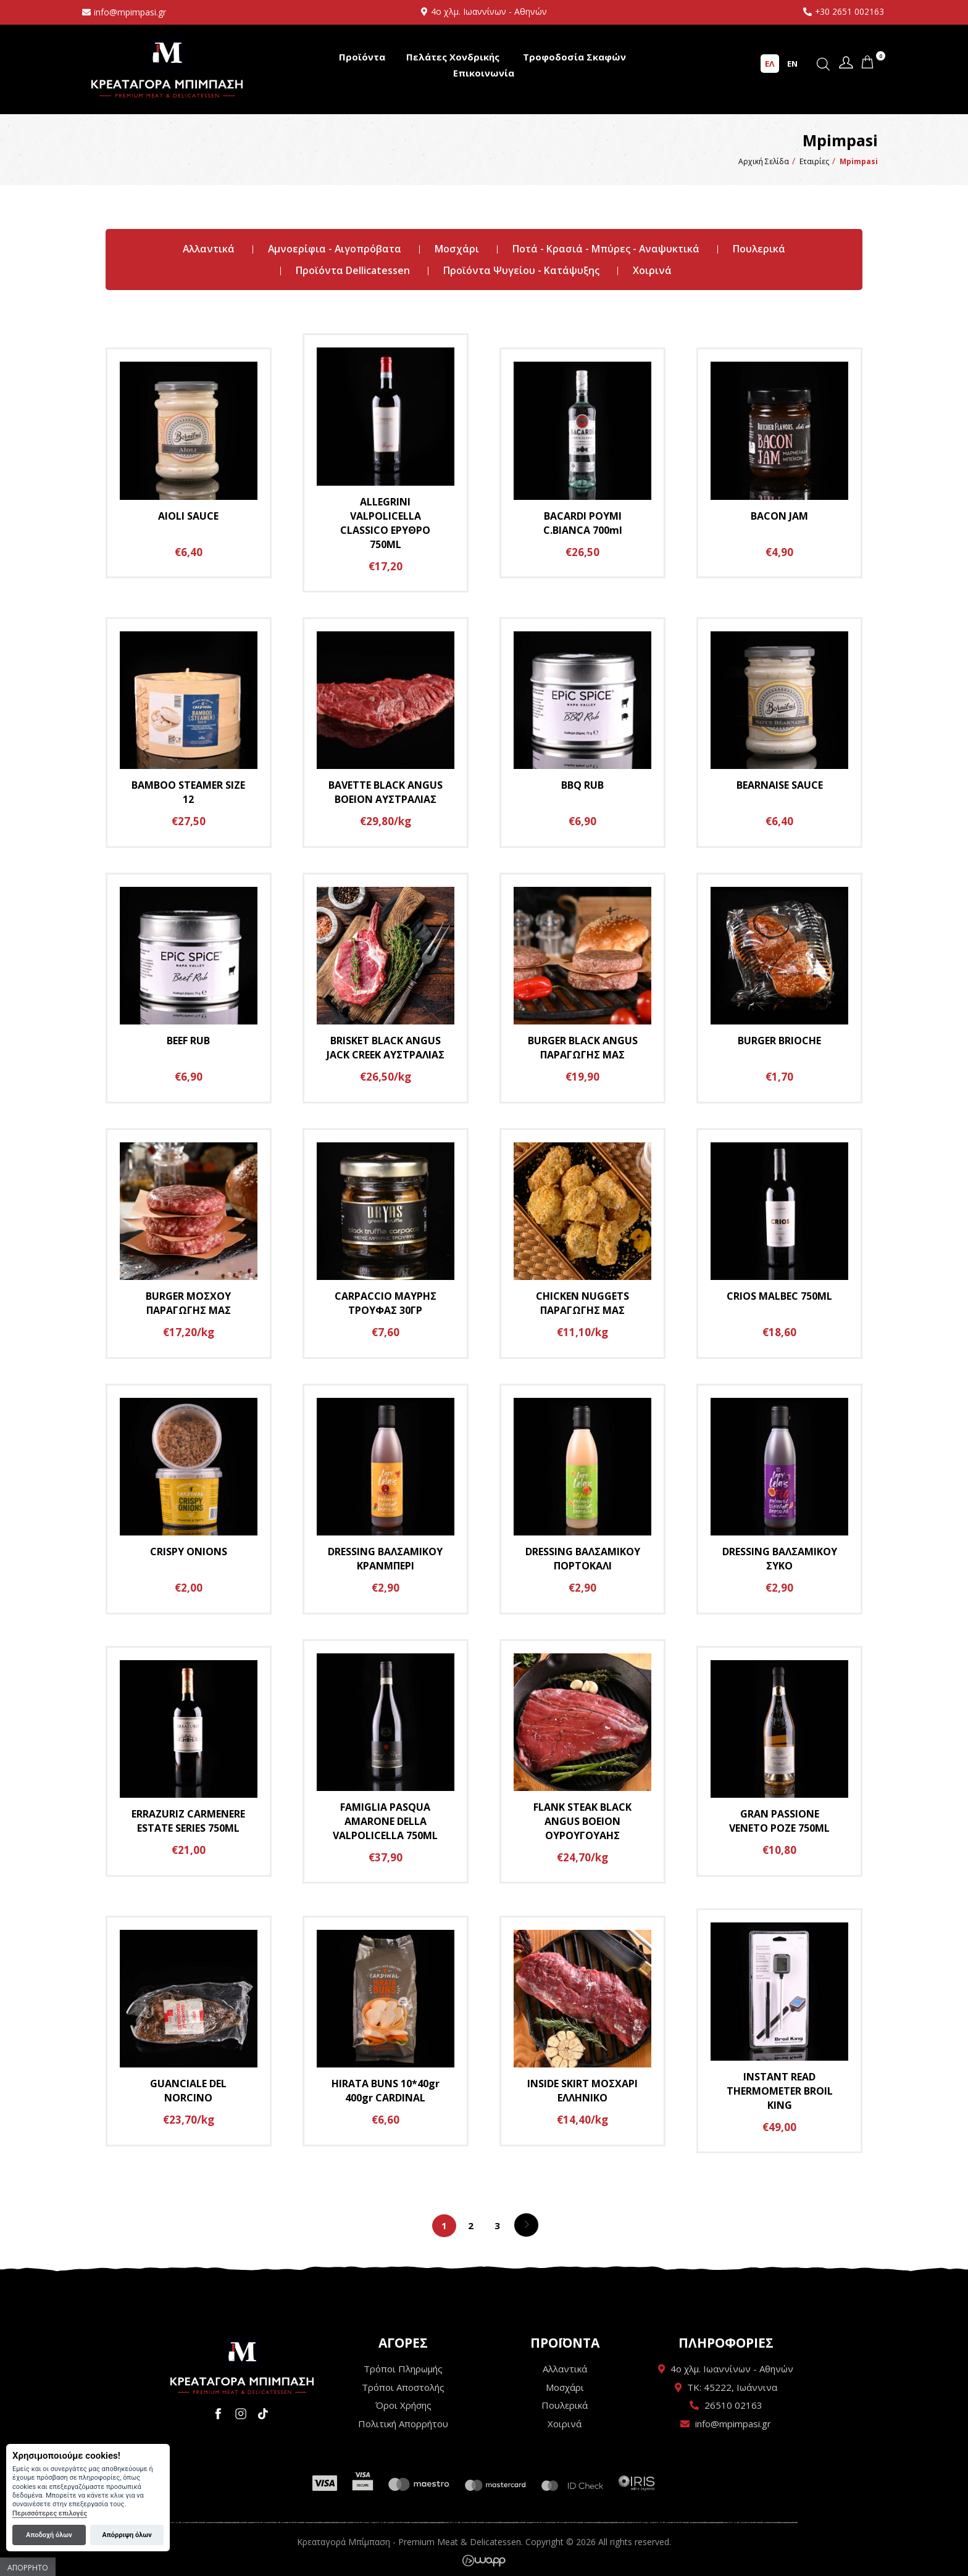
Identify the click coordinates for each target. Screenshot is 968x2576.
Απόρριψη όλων (126, 2535)
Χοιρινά (652, 270)
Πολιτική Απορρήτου (403, 2423)
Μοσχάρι (457, 249)
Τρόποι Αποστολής (403, 2387)
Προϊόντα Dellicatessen (353, 270)
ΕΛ (769, 63)
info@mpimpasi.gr (130, 12)
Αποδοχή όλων (49, 2535)
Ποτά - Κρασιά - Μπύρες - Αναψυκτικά (607, 249)
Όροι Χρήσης (403, 2405)
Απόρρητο (27, 2567)
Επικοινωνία (483, 73)
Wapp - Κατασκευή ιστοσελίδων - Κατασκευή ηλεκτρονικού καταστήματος (484, 2560)
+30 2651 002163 (849, 11)
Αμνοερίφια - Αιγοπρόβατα (334, 249)
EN (792, 63)
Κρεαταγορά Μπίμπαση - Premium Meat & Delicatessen (167, 66)
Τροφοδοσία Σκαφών (574, 57)
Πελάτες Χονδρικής (452, 57)
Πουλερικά (760, 249)
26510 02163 (733, 2405)
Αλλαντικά (207, 249)
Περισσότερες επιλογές (49, 2513)
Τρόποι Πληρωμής (403, 2369)
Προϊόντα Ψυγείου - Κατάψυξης (521, 270)
